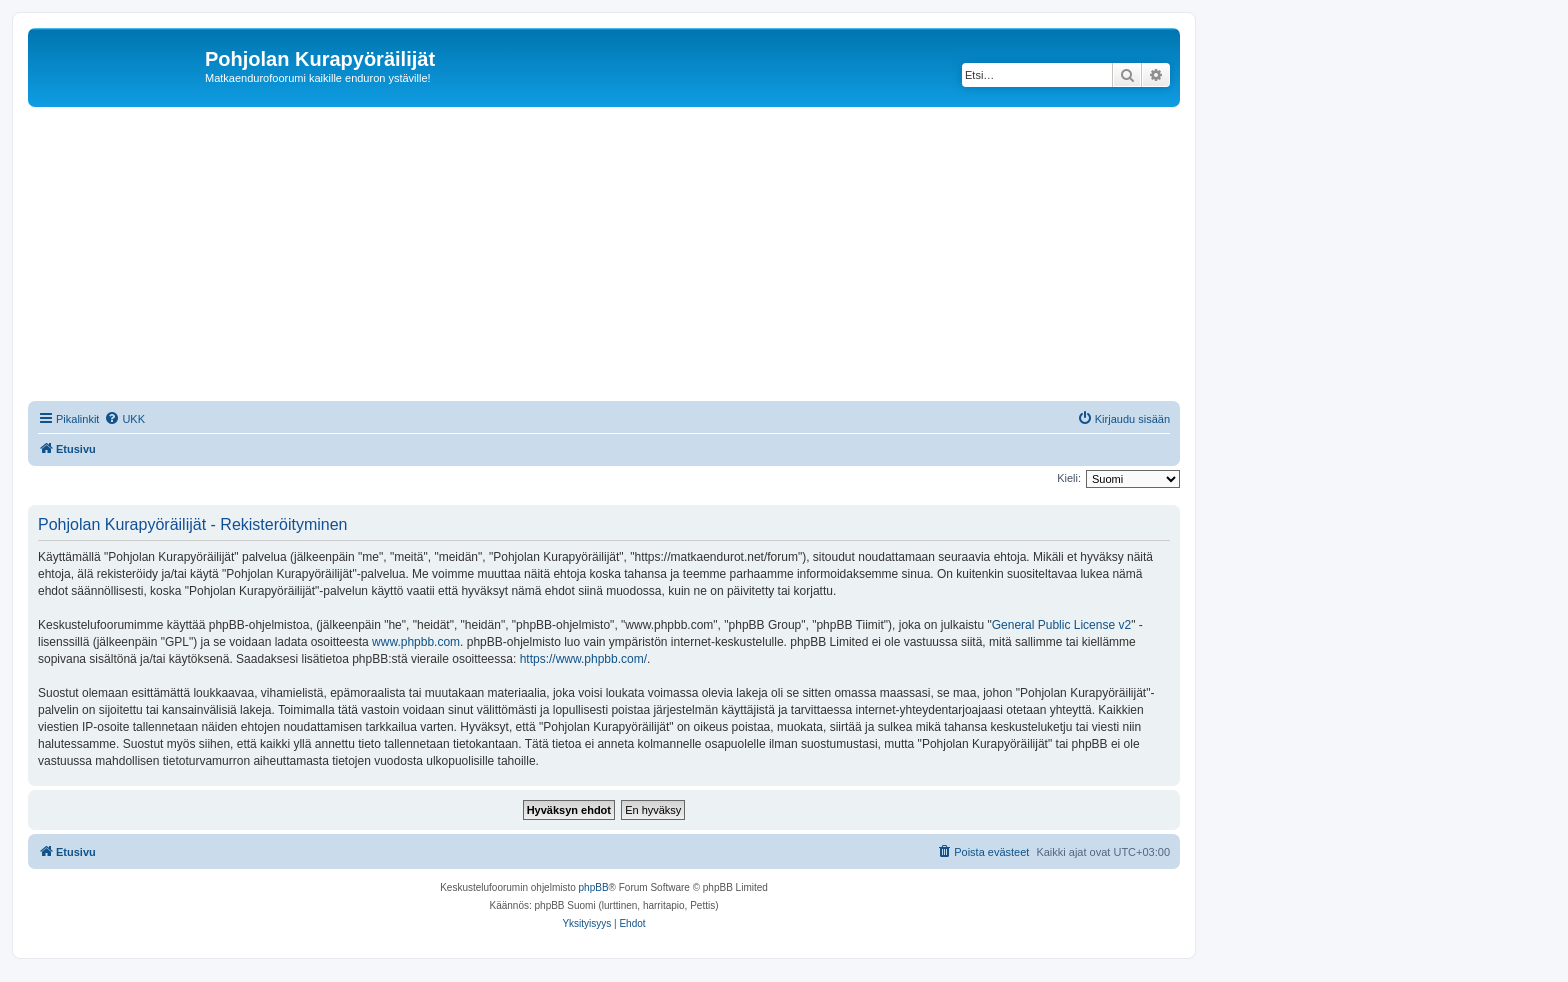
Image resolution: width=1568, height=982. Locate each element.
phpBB (594, 887)
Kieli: (1069, 478)
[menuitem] (124, 419)
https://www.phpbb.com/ (583, 659)
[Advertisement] (628, 257)
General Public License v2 (1061, 625)
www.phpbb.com (416, 642)
